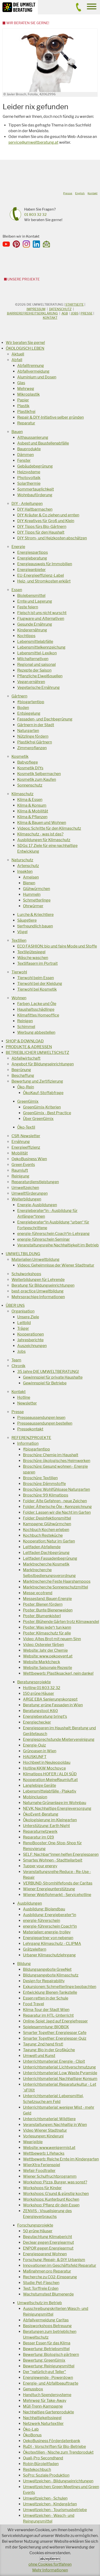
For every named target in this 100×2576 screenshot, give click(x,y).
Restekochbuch (37, 2469)
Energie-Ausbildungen (37, 1205)
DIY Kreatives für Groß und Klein (45, 521)
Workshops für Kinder (42, 2188)
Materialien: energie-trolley (47, 1932)
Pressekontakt (30, 1429)
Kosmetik (19, 756)
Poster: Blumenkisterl (42, 1616)
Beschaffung (22, 1075)
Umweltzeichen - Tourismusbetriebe (55, 2509)
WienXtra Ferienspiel (41, 2165)
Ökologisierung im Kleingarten (50, 1820)
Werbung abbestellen (36, 1032)
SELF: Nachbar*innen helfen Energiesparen (61, 1854)
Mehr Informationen (50, 2570)
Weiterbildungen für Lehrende (38, 1279)
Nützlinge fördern (32, 736)
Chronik (18, 1366)
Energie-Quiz (34, 1745)
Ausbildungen (29, 1903)
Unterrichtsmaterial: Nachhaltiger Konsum (60, 2078)
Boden (23, 707)
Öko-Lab (31, 2429)
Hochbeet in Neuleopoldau (46, 1762)
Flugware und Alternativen (40, 618)
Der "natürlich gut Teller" (44, 2372)
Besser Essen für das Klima (46, 2343)
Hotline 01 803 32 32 (41, 1687)
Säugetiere (27, 920)
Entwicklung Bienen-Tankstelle (50, 1992)
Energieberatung (32, 558)
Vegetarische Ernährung (38, 687)
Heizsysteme (28, 472)
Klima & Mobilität (32, 811)
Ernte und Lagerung (34, 601)
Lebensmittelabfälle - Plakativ (49, 1791)
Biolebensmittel (31, 595)
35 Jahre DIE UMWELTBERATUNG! (48, 1371)
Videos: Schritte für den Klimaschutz (49, 828)
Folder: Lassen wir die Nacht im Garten (57, 1512)
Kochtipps (26, 636)
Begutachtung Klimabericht (47, 2236)
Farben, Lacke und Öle (36, 1003)
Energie (18, 546)
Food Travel (33, 2004)
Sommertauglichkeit (35, 489)
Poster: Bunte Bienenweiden (47, 1610)
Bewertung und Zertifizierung (37, 1081)
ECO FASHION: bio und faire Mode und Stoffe (57, 946)
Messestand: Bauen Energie (47, 1598)
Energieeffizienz (25, 1147)
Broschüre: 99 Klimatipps (45, 1495)
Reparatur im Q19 (38, 1837)
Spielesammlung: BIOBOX (46, 2027)
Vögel (22, 932)
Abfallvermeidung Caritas (46, 2320)
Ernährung (20, 1141)
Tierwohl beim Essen (35, 978)
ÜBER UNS (15, 1305)
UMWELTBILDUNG (23, 1253)
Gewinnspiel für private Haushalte (53, 1377)
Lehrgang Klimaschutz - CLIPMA (52, 1943)
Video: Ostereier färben (43, 1644)
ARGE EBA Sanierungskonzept (50, 1699)
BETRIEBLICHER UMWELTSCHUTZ (37, 1052)
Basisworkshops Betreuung (47, 2326)
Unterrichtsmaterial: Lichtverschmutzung (59, 2067)
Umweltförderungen (29, 1193)
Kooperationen (30, 1334)
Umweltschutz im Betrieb (39, 2303)
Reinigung (20, 1176)
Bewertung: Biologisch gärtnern (51, 2354)
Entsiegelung (28, 713)
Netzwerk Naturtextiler (43, 2423)
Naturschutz (22, 860)
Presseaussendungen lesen (41, 1417)
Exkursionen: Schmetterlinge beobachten (59, 1986)
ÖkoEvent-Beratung (40, 1814)
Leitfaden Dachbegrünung (46, 1552)
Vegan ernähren (31, 682)
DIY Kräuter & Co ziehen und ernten (48, 515)
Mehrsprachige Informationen (38, 1297)
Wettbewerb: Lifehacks (43, 2153)
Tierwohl (19, 972)
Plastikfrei (26, 411)
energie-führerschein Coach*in (50, 1926)
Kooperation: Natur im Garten (49, 1541)
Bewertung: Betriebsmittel (46, 2349)
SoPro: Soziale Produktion (46, 2475)
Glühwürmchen (36, 888)
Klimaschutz (22, 794)
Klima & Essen (29, 799)
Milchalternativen (32, 659)
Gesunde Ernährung (34, 624)
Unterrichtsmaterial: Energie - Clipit (54, 2061)
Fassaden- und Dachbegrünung (44, 719)
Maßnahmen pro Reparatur (47, 2271)
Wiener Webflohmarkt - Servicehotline (57, 1894)
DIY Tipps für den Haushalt (40, 532)
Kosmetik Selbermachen (39, 773)
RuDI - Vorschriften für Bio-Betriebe (54, 2446)
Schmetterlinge (36, 900)
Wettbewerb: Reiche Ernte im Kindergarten (61, 2159)
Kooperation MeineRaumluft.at (50, 1779)
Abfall (16, 360)
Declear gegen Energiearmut (48, 2242)
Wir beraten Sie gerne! (27, 23)
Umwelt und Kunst (39, 2055)
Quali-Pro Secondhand (43, 2458)
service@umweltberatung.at (33, 142)
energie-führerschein (41, 1920)
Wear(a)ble (33, 2142)
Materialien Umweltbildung (35, 1259)
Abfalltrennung (30, 365)
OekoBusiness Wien (29, 1159)
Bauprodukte (29, 449)
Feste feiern (27, 607)
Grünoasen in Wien (39, 1751)
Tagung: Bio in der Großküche (49, 2050)
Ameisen (31, 877)
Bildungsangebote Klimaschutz (50, 1975)
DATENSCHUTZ (60, 309)
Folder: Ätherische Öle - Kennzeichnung (57, 1506)
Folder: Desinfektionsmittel (47, 1518)
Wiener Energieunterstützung (49, 1889)
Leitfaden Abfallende (42, 1547)
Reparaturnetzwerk (40, 1831)
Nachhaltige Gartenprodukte (48, 2412)
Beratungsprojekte (34, 1682)
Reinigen (25, 1021)
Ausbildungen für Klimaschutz (43, 840)
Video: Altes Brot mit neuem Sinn (52, 1639)
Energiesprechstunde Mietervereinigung (58, 1739)
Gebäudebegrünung (35, 466)
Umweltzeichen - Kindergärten (50, 2504)
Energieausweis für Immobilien (44, 564)
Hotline (23, 1397)
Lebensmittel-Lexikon (37, 653)
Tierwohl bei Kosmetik (37, 989)
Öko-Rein (25, 1087)
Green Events (23, 1164)
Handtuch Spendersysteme (47, 2395)
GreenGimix (28, 1101)
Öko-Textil (26, 1127)
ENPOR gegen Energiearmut (48, 2248)
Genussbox (33, 2389)
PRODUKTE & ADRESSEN (29, 1047)
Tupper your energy (40, 1866)
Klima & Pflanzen (32, 817)
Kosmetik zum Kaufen (36, 779)
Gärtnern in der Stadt (35, 725)
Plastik (23, 406)
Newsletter (27, 1403)
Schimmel (26, 1026)
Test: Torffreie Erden (40, 2288)
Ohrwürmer (33, 906)
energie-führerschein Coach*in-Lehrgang (53, 1233)
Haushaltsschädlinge (35, 1009)
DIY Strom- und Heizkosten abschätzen (52, 538)
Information (28, 1443)
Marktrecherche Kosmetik (46, 1564)
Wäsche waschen (32, 957)
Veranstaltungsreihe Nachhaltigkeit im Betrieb (58, 1245)
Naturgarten (28, 730)
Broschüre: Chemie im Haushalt (50, 1455)
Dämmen (25, 454)
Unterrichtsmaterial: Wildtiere (49, 2119)
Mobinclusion (35, 1797)
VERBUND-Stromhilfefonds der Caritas (57, 1883)
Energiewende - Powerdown (48, 2377)
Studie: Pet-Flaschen (41, 2282)
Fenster (24, 460)
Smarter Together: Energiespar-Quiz (54, 2038)
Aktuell (17, 354)
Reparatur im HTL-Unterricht (48, 2015)
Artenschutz (28, 865)
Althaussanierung (32, 437)
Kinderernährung (32, 630)
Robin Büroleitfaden (41, 2464)
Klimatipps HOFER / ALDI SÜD (50, 1774)
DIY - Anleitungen (27, 503)
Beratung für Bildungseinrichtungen (42, 1285)
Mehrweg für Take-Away (44, 2400)
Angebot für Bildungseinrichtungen (42, 1064)
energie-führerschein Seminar (43, 1239)
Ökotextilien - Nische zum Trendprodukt (58, 2452)
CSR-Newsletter (25, 1136)
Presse (87, 313)
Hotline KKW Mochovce (44, 1768)
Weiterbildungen (26, 1199)
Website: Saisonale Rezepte (47, 1667)
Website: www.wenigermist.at (49, 2147)
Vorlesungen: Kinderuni (43, 2136)
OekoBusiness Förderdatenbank (51, 2441)
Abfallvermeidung (33, 371)
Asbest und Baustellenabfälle (43, 443)
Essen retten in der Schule (45, 1998)
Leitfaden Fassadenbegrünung (50, 1558)
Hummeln (31, 894)
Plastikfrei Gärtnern (34, 742)
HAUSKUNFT (34, 1756)
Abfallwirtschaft (25, 1058)
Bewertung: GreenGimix (44, 2360)
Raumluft (19, 1170)
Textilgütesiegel (31, 952)
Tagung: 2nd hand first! (43, 2044)
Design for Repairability (44, 1981)
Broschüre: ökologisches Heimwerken (56, 1460)
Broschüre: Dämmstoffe (44, 1483)
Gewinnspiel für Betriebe (45, 1383)
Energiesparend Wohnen (45, 2254)
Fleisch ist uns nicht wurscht (42, 613)
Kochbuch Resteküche (43, 1535)
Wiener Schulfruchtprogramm (50, 2176)
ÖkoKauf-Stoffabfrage (43, 1093)
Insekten (25, 871)
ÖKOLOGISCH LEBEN (25, 348)
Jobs (74, 313)
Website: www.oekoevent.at (47, 1656)
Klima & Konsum (31, 805)
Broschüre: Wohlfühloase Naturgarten (56, 1489)
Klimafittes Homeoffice (38, 1015)
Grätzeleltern (34, 1949)
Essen (16, 590)
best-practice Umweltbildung (37, 1291)
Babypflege (27, 762)
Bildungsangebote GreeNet (47, 1969)
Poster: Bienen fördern (42, 1604)
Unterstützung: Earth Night (46, 1825)
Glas (21, 383)
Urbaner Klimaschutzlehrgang (49, 1955)
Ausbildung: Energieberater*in (49, 1915)
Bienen (29, 883)
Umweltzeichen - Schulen (45, 2498)
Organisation (22, 1311)
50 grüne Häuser (37, 2231)
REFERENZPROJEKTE (31, 1437)
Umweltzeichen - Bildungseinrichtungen (58, 2481)
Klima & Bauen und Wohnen (41, 822)
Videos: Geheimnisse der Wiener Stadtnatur (55, 1265)
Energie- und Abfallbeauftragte (50, 2383)
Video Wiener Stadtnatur (45, 2130)
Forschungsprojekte (35, 2225)
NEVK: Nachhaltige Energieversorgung (57, 1808)
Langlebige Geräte (39, 1785)
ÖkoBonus (32, 2435)
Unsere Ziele (28, 1317)
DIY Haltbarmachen (34, 509)
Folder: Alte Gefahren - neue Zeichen (55, 1501)
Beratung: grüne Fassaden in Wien (53, 1705)
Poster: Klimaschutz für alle (47, 1633)
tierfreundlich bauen (35, 926)
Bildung (24, 1963)
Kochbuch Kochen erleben (46, 1529)
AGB (64, 313)
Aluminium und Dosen (36, 377)
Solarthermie (28, 483)
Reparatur (26, 423)
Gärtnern (19, 696)
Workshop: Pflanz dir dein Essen (51, 2205)
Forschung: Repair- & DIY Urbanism (54, 2259)
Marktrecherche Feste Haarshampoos (56, 1581)
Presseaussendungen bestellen (44, 1423)
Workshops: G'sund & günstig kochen (56, 2193)
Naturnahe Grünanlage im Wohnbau (54, 1802)
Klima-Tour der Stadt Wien (46, 2009)
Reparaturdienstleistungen (35, 1182)
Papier (23, 400)
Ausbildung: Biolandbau (44, 1909)
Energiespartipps (32, 552)
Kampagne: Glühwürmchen (47, 1524)
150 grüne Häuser (38, 1693)
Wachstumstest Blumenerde (48, 2294)
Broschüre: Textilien (40, 1478)
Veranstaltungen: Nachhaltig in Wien (55, 2124)
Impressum (36, 309)
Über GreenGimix (38, 1118)
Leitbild (24, 1322)
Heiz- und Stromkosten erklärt (44, 581)
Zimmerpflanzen (32, 748)
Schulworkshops (26, 1274)
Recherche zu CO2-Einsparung (50, 2277)
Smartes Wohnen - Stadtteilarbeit (52, 1860)
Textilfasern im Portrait (37, 963)
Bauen (17, 431)
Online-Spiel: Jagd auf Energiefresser (55, 2021)
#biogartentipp (30, 702)
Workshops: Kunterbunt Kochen (51, 2199)
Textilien (18, 940)
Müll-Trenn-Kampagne (43, 2406)
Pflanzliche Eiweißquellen (39, 676)
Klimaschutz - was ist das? (40, 834)
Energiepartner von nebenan (48, 1938)
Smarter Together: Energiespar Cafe (54, 2032)
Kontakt (50, 318)
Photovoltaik (28, 477)
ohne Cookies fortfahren (50, 2564)
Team (16, 1360)
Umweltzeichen (25, 1187)
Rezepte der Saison (34, 670)
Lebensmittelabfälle (35, 641)
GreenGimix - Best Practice (47, 1113)
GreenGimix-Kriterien (42, 1107)
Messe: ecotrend (37, 1593)
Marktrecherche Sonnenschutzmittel (55, 1587)
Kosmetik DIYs (30, 768)
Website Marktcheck (41, 1662)
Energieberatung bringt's (45, 1716)
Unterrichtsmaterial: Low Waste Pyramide (60, 2073)
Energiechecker (37, 1722)
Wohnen (18, 998)
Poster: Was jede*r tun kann (47, 1627)
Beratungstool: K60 (40, 1710)
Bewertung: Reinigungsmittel (48, 2366)
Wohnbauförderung (34, 495)
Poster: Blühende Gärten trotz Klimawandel (61, 1621)
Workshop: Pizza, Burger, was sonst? (55, 2182)
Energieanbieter (31, 569)
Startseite (74, 304)
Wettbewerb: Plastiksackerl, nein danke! (58, 1673)
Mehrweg (25, 388)
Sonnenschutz (29, 785)
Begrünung (21, 1070)
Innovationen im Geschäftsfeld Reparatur (59, 2265)
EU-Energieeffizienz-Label (40, 575)
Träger (23, 1328)
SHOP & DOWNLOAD (25, 1041)
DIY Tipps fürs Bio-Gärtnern (41, 526)
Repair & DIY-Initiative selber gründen (50, 417)
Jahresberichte (30, 1340)
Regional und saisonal (36, 664)
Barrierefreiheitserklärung (32, 313)
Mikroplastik (28, 394)
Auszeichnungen (32, 1345)
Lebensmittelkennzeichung (41, 647)
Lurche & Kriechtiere (35, 914)
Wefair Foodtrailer (39, 2170)
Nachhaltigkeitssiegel (42, 2418)
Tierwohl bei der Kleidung (39, 983)
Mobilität (19, 1153)
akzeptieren (50, 2559)
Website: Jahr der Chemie (45, 1650)
